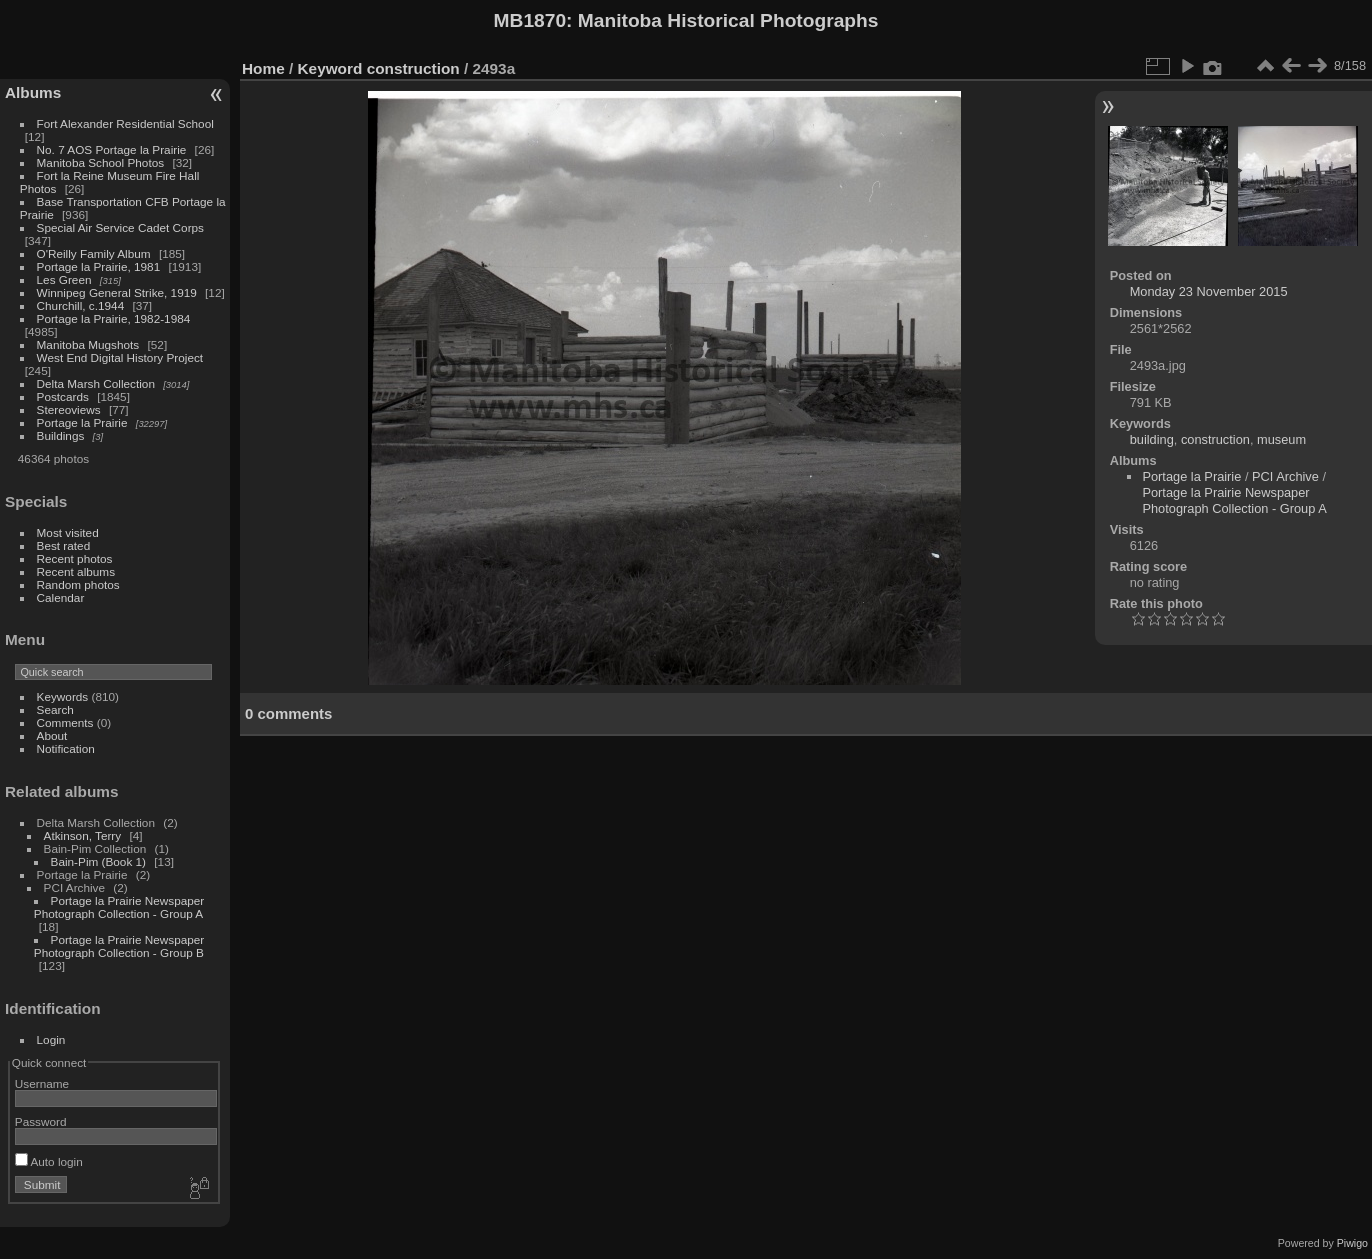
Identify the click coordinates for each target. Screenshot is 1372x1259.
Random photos (78, 584)
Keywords (63, 696)
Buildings (61, 435)
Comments (65, 722)
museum (1281, 439)
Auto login (49, 1161)
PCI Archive (1285, 476)
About (52, 735)
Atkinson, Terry (83, 835)
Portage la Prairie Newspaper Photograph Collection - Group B (119, 946)
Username (42, 1083)
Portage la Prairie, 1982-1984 (114, 318)
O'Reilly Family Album (94, 253)
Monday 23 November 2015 (1209, 291)
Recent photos (75, 558)
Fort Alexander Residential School (125, 123)
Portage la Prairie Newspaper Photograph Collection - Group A (119, 907)
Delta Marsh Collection (96, 383)
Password (41, 1121)
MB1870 (530, 20)
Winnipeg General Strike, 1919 (117, 292)
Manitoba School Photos (101, 162)
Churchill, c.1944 (81, 305)
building (1152, 439)
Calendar (61, 597)
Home (263, 68)
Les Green (64, 279)
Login (51, 1039)
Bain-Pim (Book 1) (98, 861)
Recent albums (76, 571)
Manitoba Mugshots (88, 344)
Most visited (68, 532)
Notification (66, 748)
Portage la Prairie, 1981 (99, 266)
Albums (33, 92)
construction (413, 68)
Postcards (63, 396)
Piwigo (1352, 1243)
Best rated (64, 545)
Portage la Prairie (82, 422)
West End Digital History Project (120, 357)
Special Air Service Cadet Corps (120, 227)
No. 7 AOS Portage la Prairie (112, 149)
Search (55, 709)
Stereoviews (69, 409)
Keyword (330, 68)
